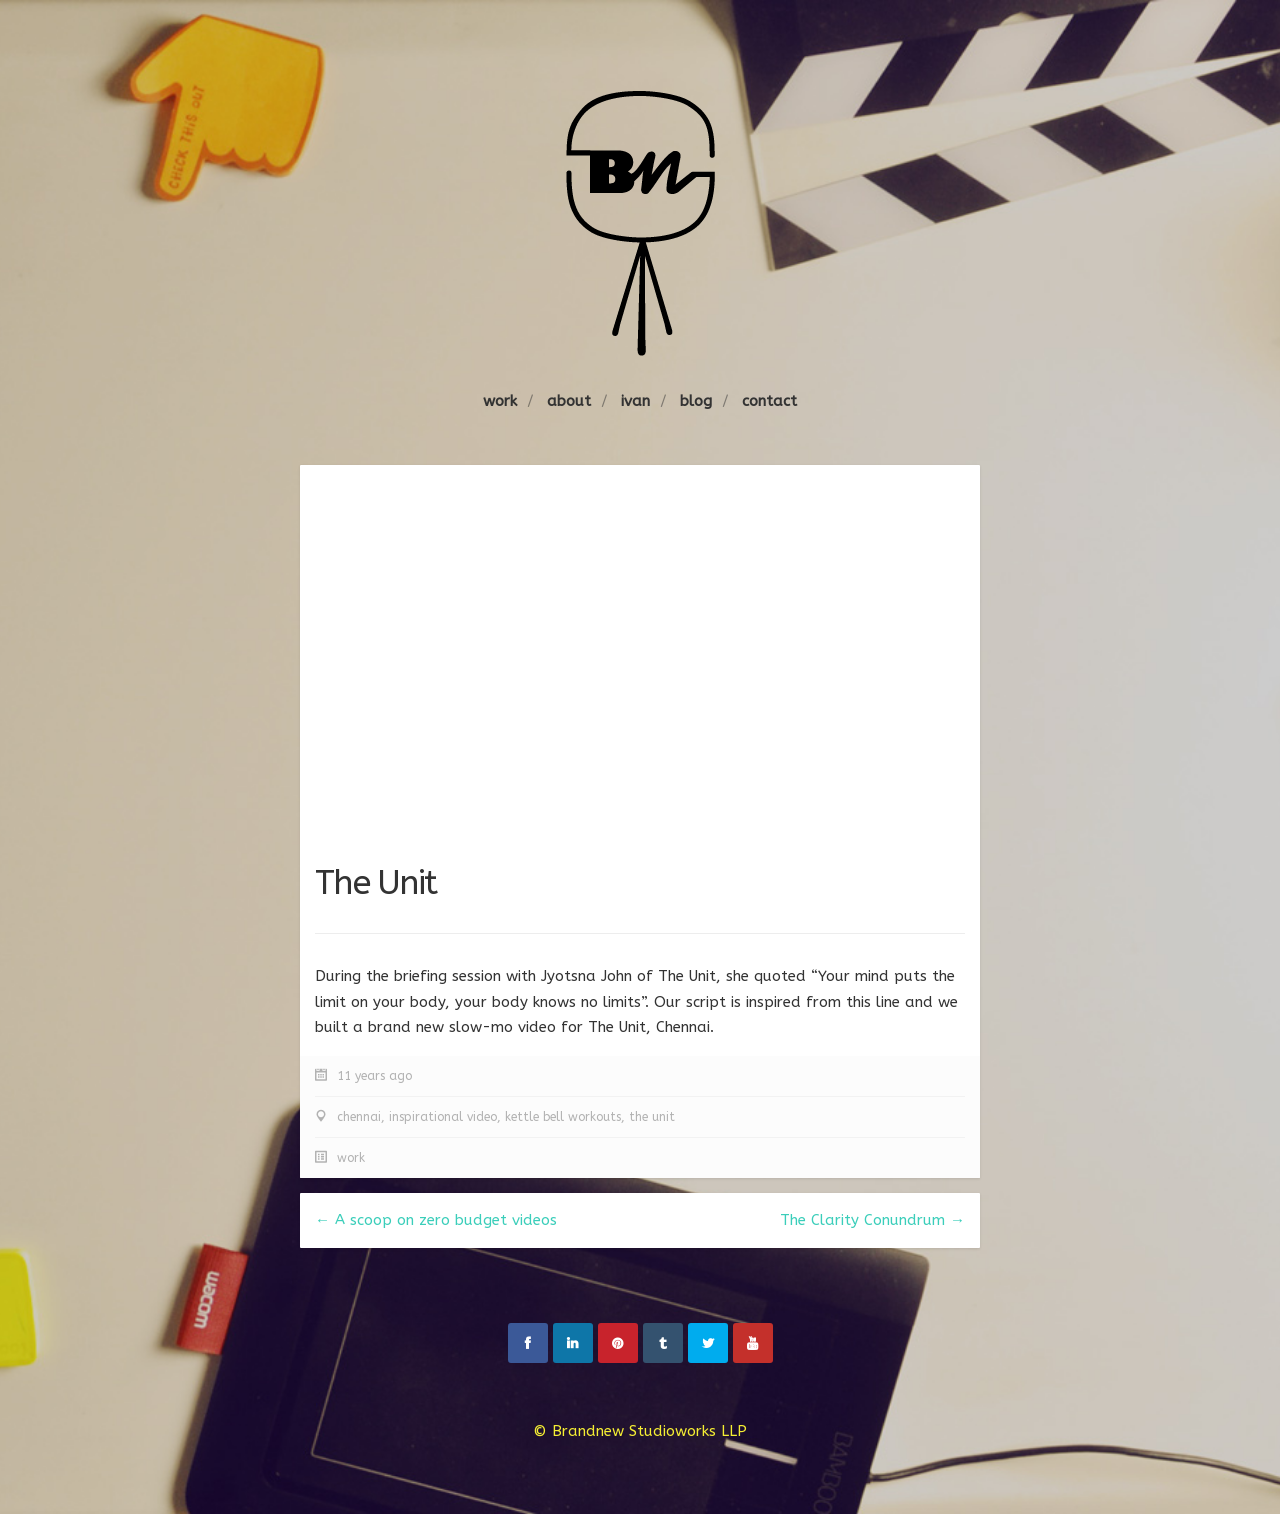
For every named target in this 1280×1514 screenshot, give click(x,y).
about (569, 401)
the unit (652, 1117)
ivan (635, 401)
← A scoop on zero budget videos (436, 1220)
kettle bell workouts (563, 1117)
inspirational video (443, 1117)
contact (769, 401)
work (500, 401)
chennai (359, 1117)
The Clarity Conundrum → (872, 1220)
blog (696, 401)
